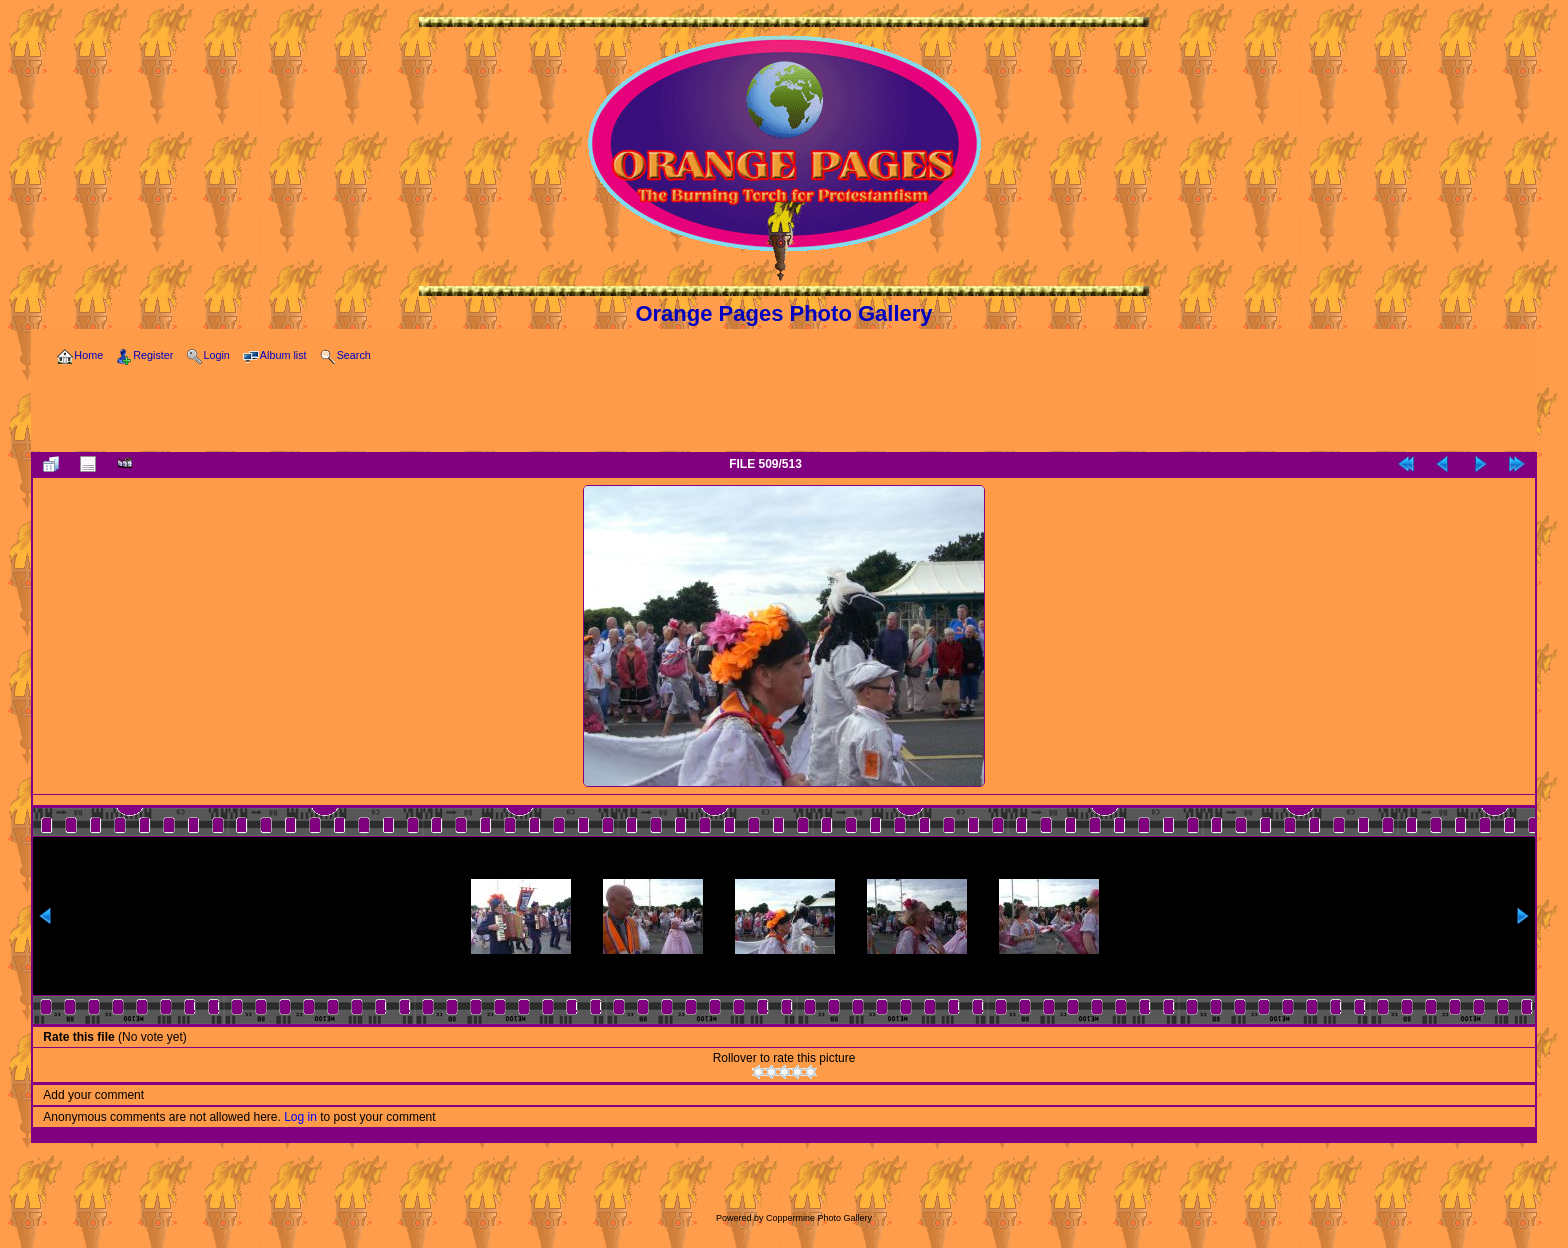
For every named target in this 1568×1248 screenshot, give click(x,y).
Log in (300, 1117)
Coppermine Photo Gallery (819, 1218)
